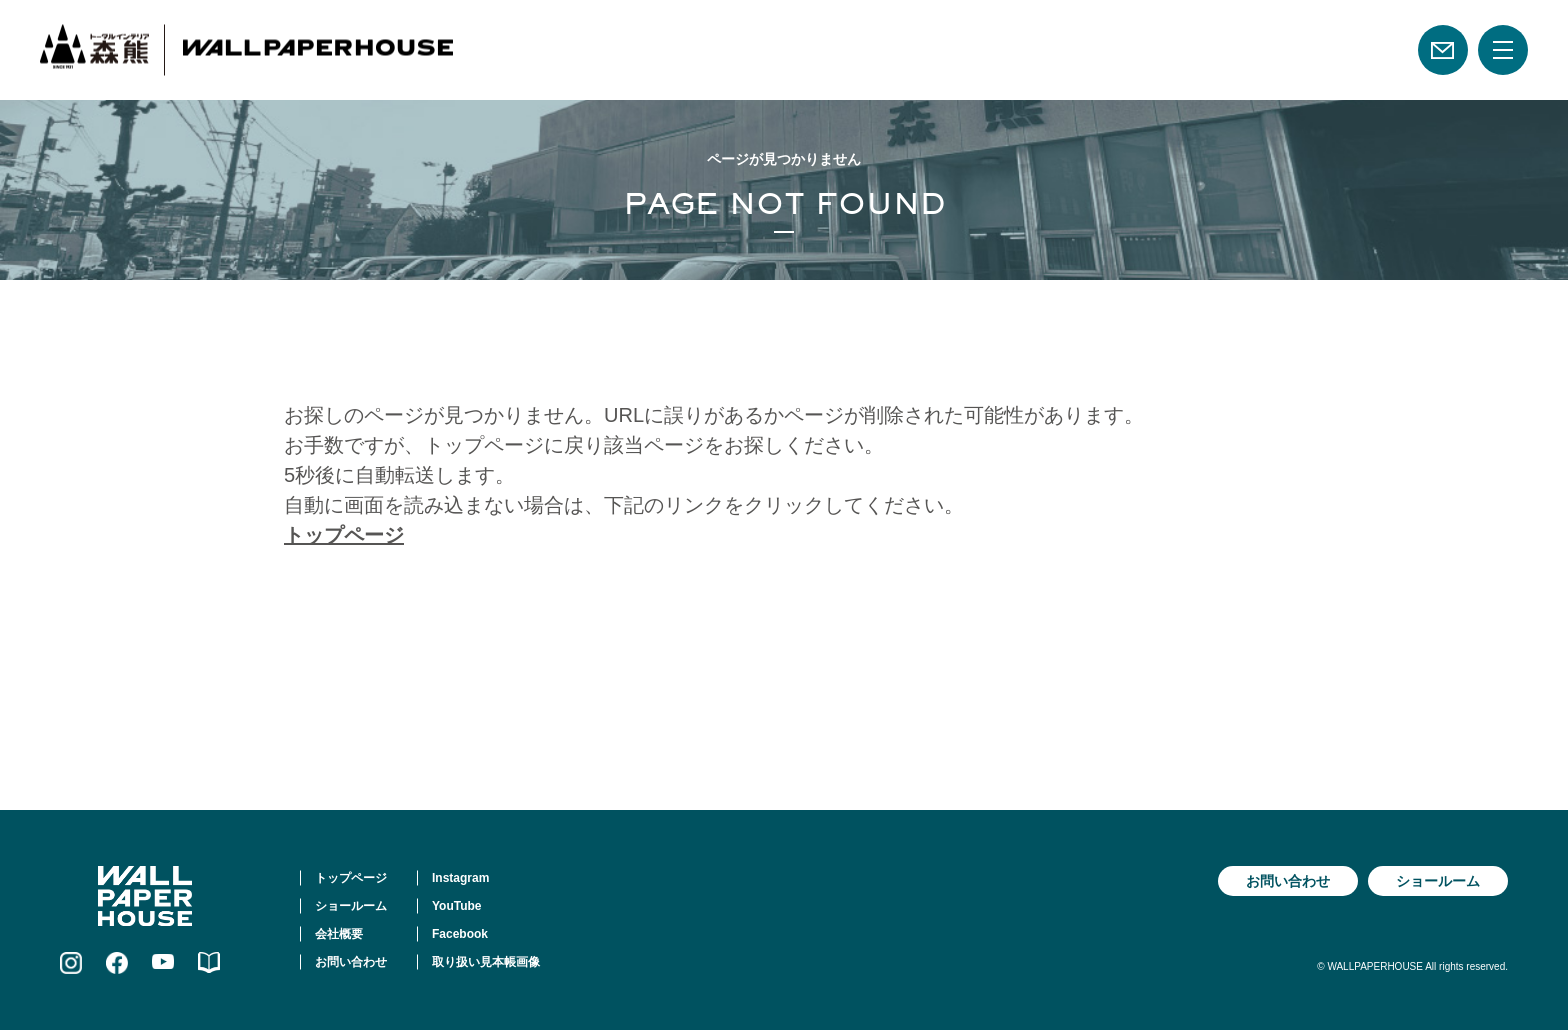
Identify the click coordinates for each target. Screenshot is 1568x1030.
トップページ (344, 535)
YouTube (457, 906)
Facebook (460, 934)
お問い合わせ (351, 962)
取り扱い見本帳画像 (486, 962)
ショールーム (351, 906)
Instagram (460, 878)
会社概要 (339, 934)
